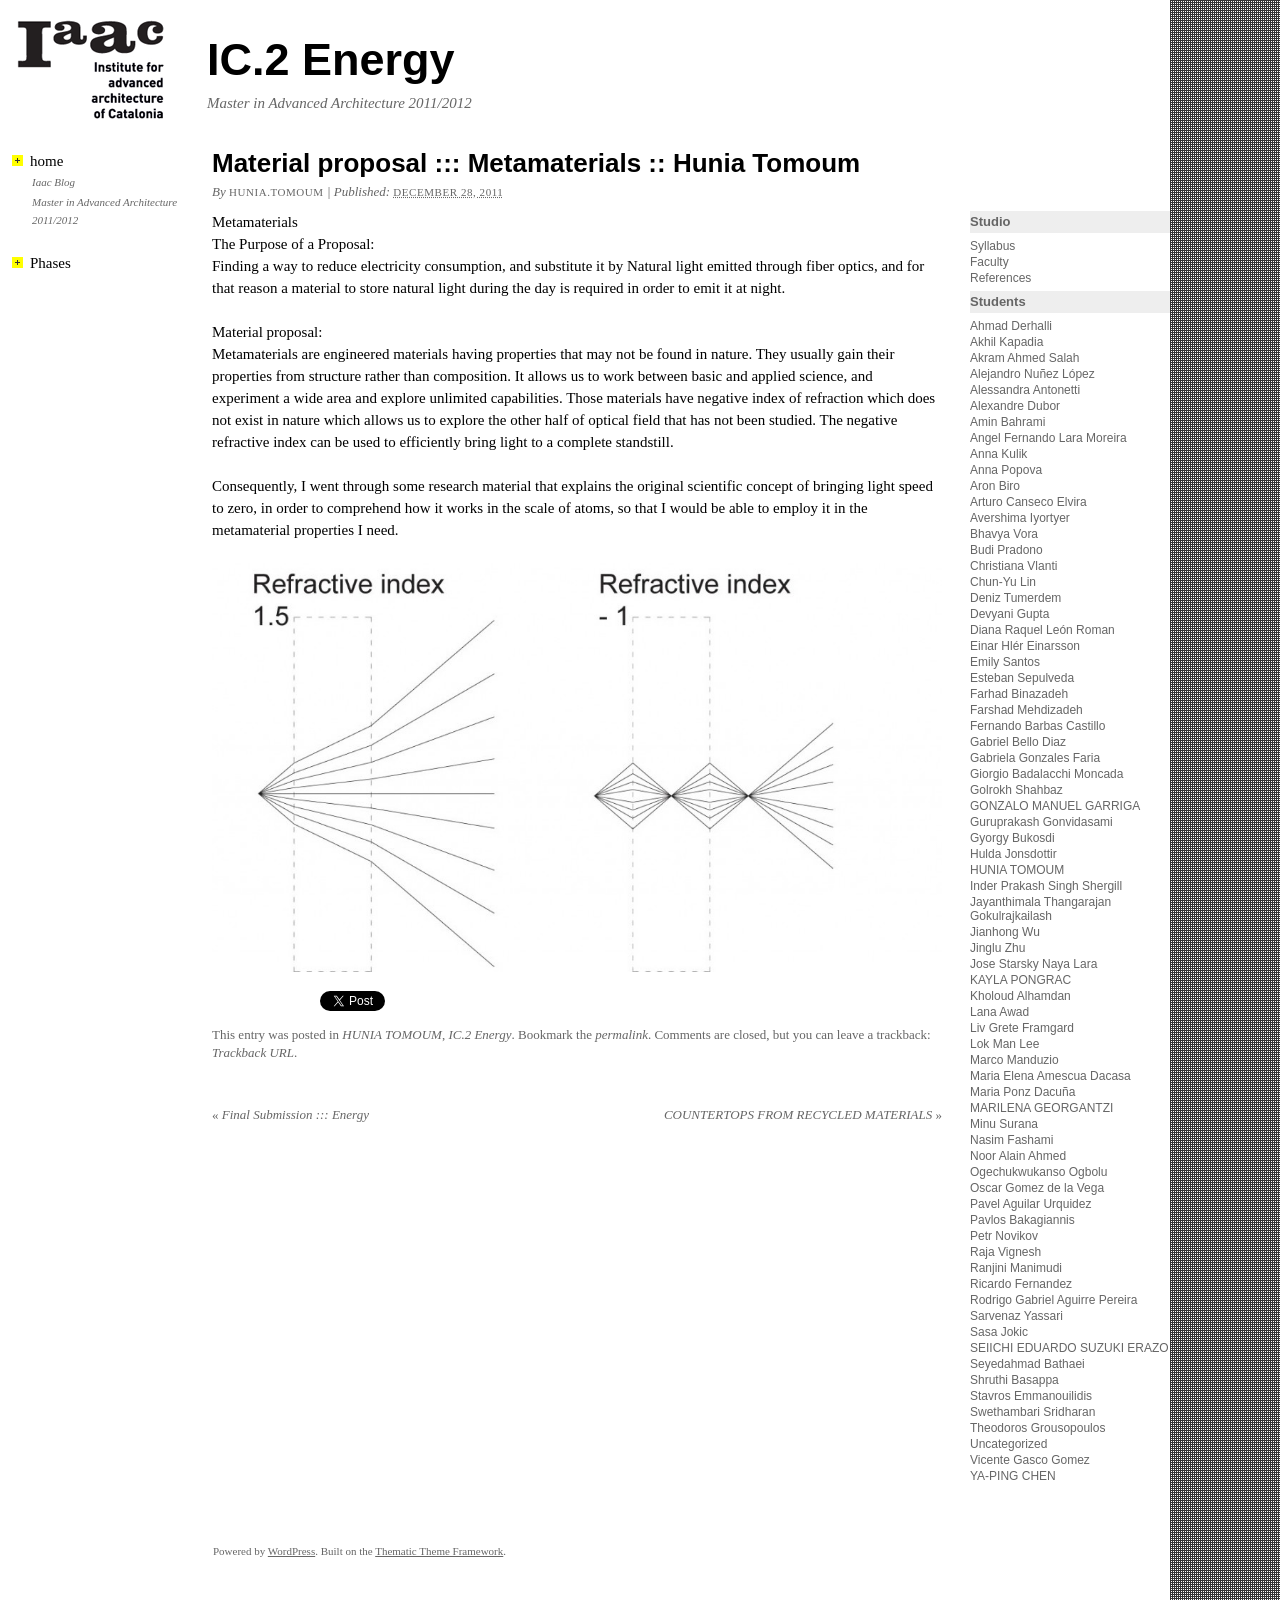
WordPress (291, 1551)
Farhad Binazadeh (1019, 694)
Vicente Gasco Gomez (1030, 1460)
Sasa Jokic (999, 1332)
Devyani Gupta (1009, 614)
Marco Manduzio (1014, 1060)
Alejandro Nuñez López (1032, 374)
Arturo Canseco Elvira (1028, 502)
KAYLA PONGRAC (1020, 980)
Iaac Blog (53, 182)
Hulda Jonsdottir (1013, 854)
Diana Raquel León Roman (1042, 630)
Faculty (989, 262)
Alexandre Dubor (1015, 406)
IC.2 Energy (331, 59)
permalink (621, 1034)
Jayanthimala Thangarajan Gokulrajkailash (1040, 909)
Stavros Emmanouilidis (1031, 1396)
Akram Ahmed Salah (1024, 358)
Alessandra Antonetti (1025, 390)
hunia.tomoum (276, 192)
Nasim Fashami (1011, 1140)
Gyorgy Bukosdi (1012, 838)
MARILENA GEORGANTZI (1041, 1108)
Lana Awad (999, 1012)
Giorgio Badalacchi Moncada (1046, 774)
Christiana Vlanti (1013, 566)
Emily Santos (1005, 662)
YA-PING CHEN (1013, 1476)
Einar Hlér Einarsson (1025, 646)
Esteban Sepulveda (1022, 678)
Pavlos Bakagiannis (1022, 1220)
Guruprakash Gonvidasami (1041, 822)
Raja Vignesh (1005, 1252)
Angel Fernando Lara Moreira (1048, 438)
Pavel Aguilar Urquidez (1030, 1204)
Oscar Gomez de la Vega (1037, 1188)
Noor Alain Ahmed (1018, 1156)
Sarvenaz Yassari (1016, 1316)
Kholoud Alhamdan (1020, 996)
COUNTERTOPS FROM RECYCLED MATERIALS (803, 1114)
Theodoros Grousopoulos (1037, 1428)
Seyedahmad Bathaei (1027, 1364)
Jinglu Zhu (997, 948)
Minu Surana (1004, 1124)
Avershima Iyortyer (1020, 518)
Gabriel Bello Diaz (1018, 742)
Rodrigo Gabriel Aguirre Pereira (1053, 1300)
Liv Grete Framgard (1022, 1028)
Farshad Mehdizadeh (1026, 710)
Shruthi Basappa (1014, 1380)
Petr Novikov (1004, 1236)
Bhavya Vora (1004, 534)
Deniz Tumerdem (1015, 598)
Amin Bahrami (1007, 422)
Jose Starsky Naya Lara (1033, 964)
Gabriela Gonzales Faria (1035, 758)
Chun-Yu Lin (1003, 582)
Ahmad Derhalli (1011, 326)
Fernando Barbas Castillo (1037, 726)
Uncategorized (1008, 1444)
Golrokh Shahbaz (1016, 790)
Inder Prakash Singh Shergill (1046, 886)
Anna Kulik (998, 454)
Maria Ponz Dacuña (1022, 1092)
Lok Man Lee (1004, 1044)
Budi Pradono (1006, 550)
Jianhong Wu (1005, 932)
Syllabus (992, 246)
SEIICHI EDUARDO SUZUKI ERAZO (1069, 1348)
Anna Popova (1006, 470)
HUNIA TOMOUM (392, 1034)
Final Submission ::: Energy (290, 1114)
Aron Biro (995, 486)
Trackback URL (253, 1052)
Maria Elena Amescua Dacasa (1050, 1076)
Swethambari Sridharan (1032, 1412)
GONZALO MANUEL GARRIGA (1055, 806)
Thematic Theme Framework (439, 1551)
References (1000, 278)
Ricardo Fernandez (1021, 1284)
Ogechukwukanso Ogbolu (1038, 1172)
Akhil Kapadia (1006, 342)
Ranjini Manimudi (1016, 1268)
